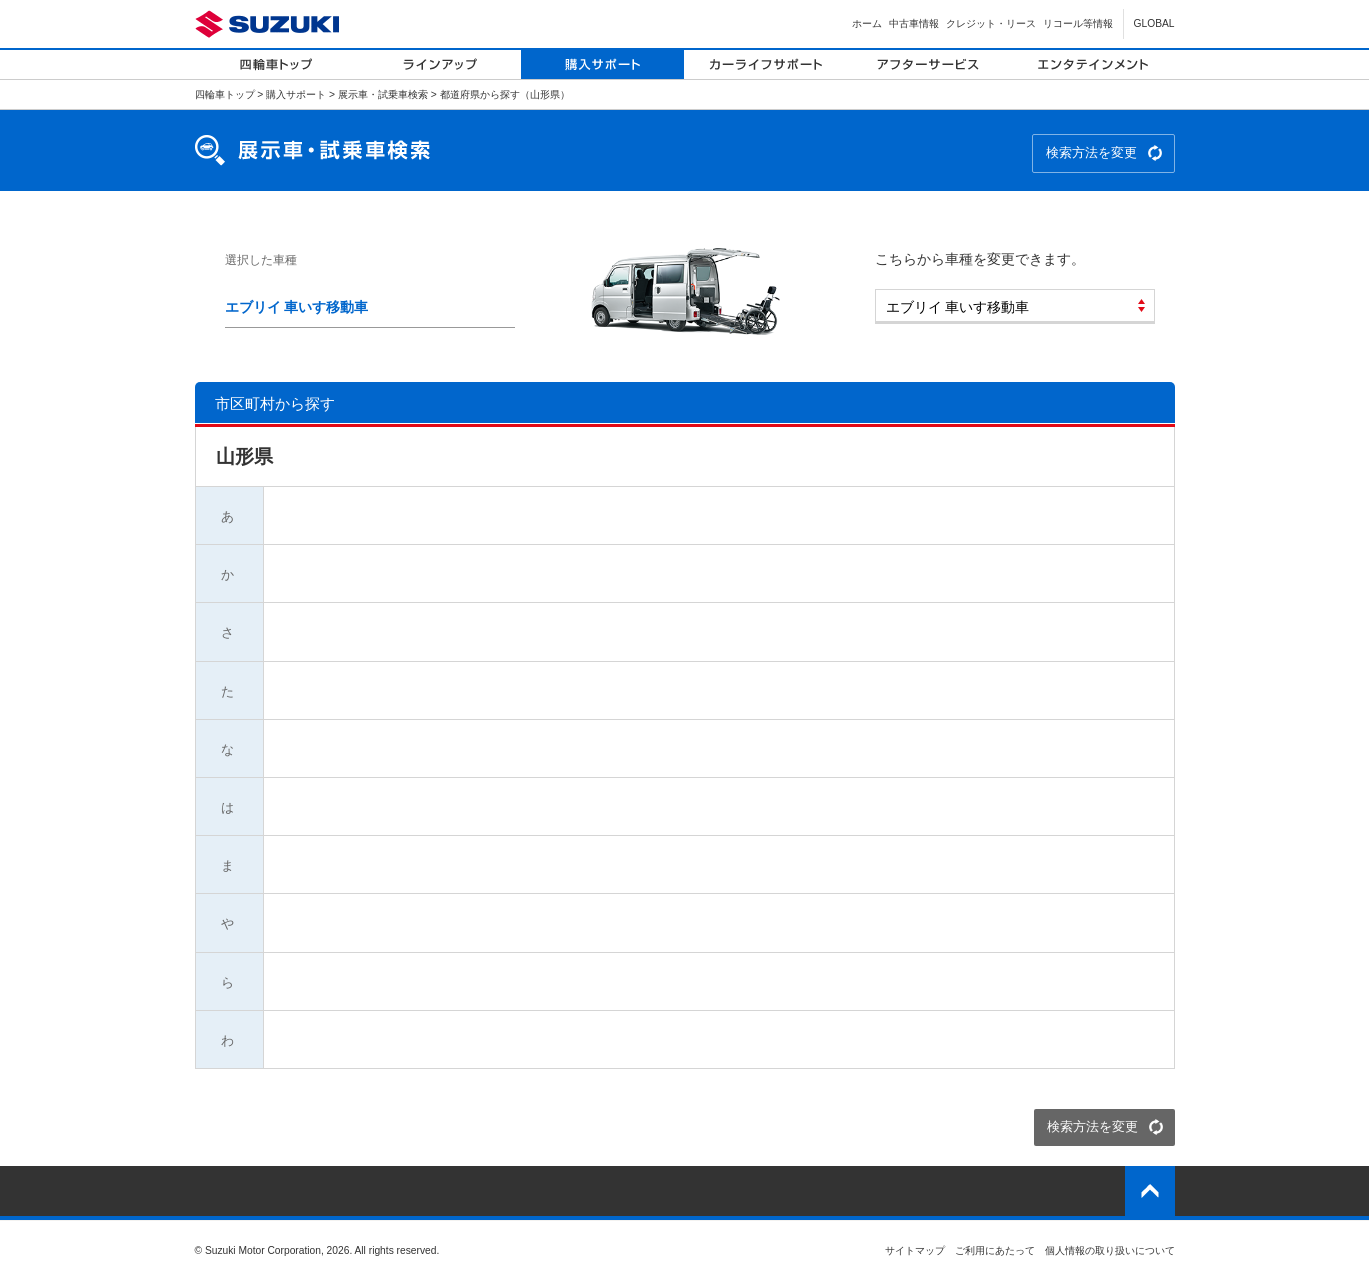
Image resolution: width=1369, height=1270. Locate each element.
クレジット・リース (991, 23)
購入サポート (296, 94)
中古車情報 (914, 23)
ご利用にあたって (995, 1250)
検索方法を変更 (1091, 152)
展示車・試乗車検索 (383, 94)
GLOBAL (1154, 23)
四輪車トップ (225, 94)
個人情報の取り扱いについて (1110, 1250)
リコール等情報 (1078, 23)
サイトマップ (915, 1250)
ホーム (867, 23)
